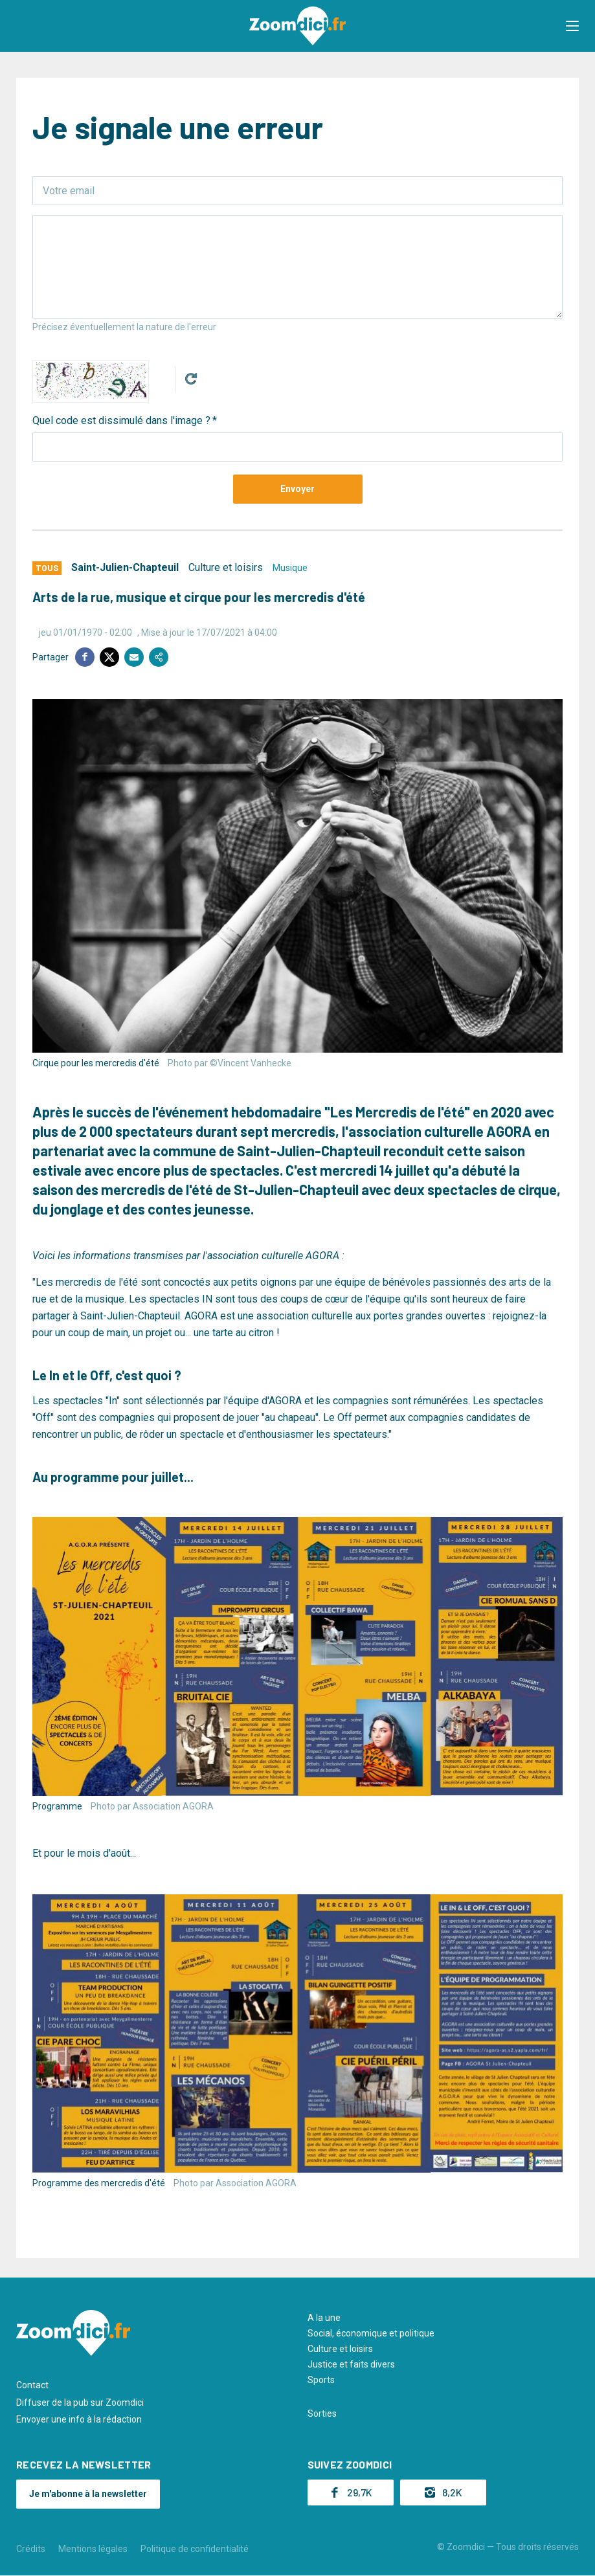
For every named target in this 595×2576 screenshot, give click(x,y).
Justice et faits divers (351, 2364)
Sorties (322, 2413)
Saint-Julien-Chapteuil (125, 567)
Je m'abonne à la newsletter (88, 2494)
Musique (290, 568)
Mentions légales (93, 2549)
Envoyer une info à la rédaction (79, 2419)
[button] (572, 25)
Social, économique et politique (371, 2333)
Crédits (30, 2549)
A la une (324, 2318)
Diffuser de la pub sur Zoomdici (80, 2402)
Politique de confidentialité (194, 2549)
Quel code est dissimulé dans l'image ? (121, 420)
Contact (32, 2385)
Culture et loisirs (225, 567)
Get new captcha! (191, 379)
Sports (321, 2380)
